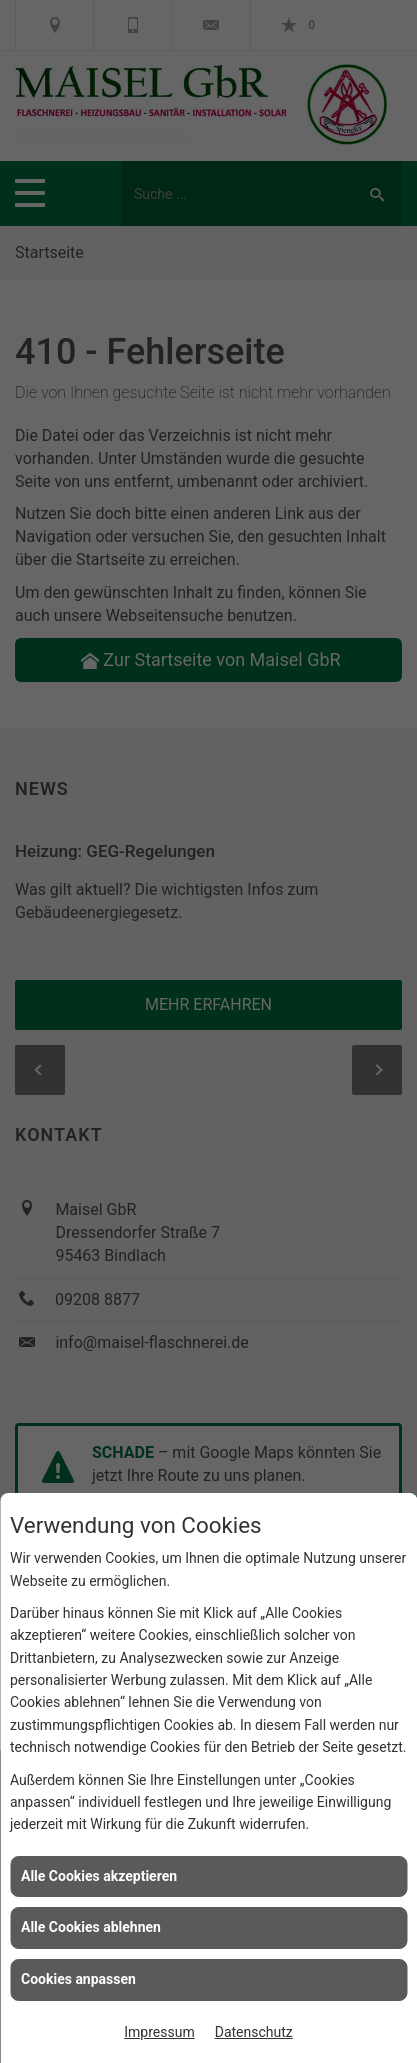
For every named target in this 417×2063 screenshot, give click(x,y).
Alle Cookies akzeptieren (99, 1876)
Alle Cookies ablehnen (91, 1927)
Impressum (159, 2032)
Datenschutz (254, 2032)
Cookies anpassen (78, 1979)
